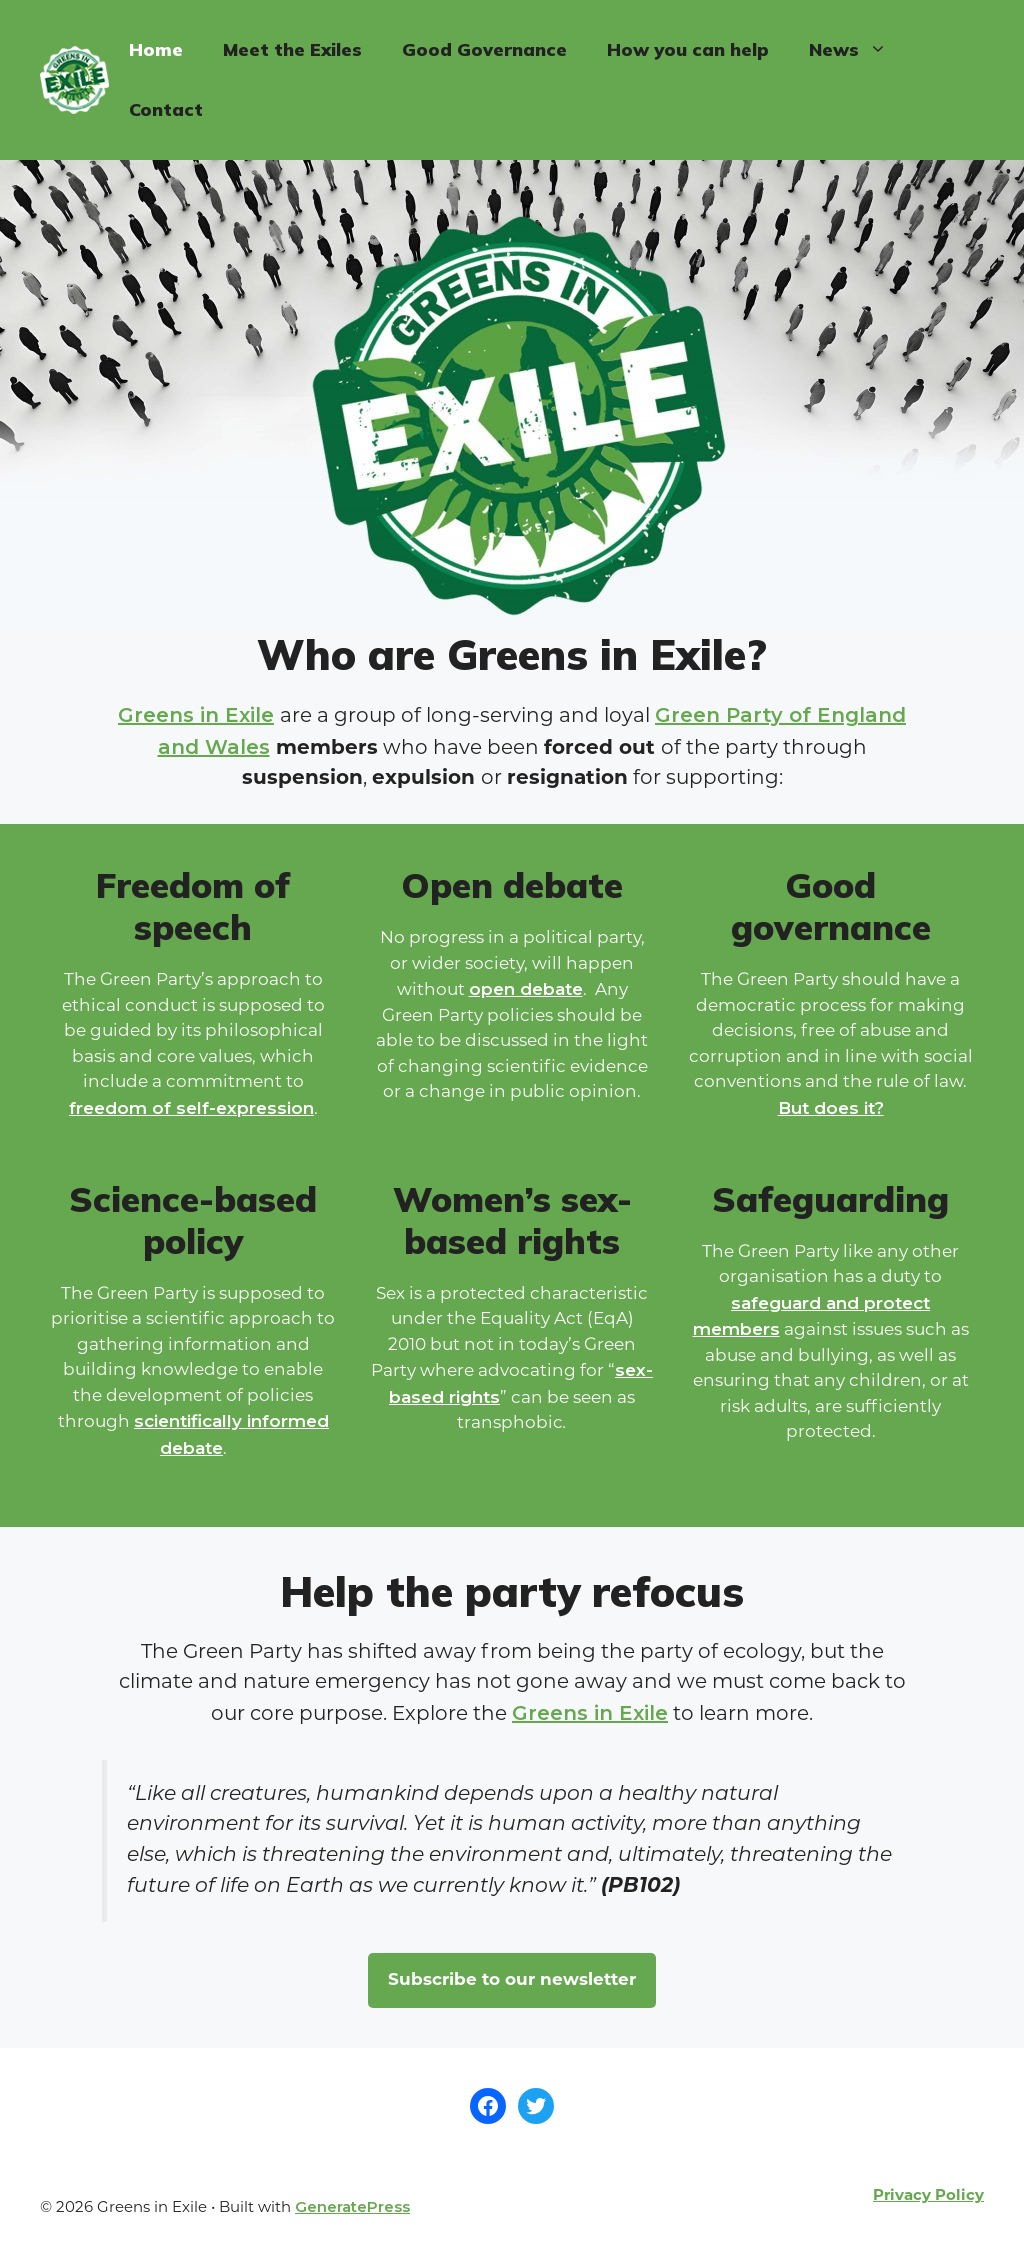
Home (156, 49)
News (858, 50)
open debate (526, 989)
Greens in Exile (196, 715)
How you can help (688, 49)
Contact (166, 109)
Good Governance (484, 49)
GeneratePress (352, 2206)
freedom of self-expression (191, 1108)
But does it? (831, 1108)
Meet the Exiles (292, 49)
